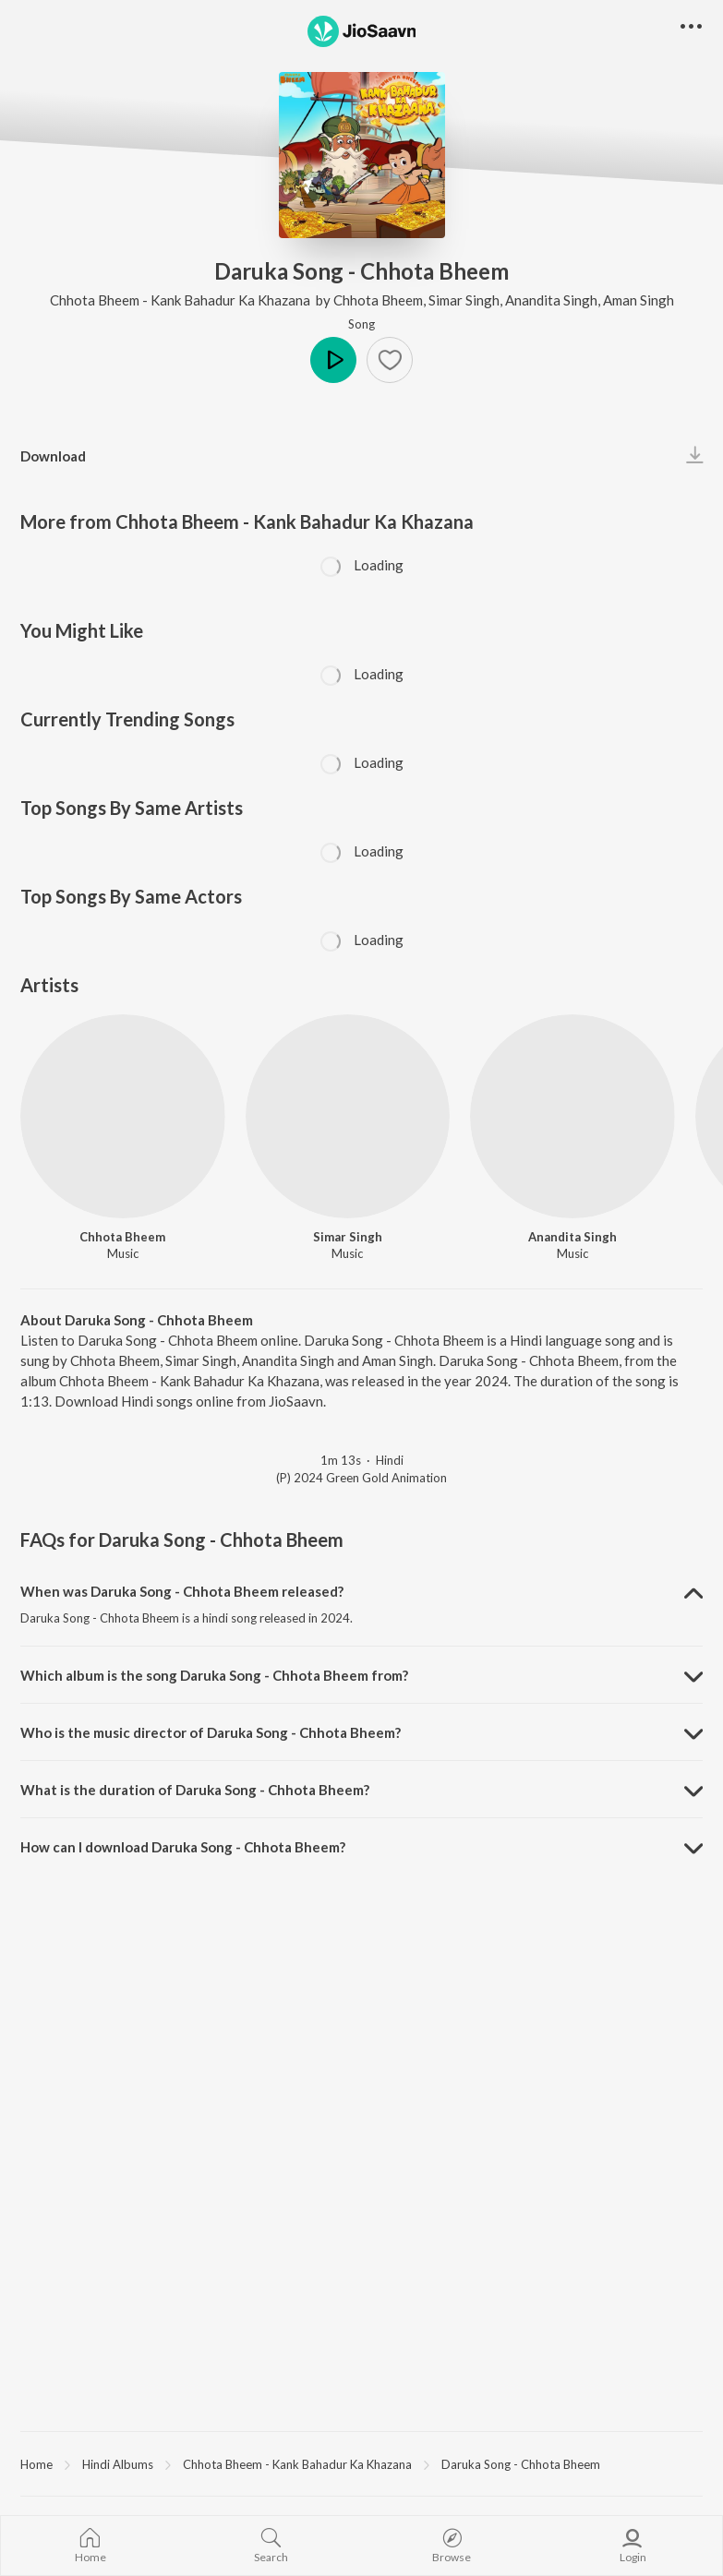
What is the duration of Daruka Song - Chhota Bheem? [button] (194, 1789)
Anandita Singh (551, 300)
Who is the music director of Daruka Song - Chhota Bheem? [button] (210, 1732)
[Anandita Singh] (572, 1116)
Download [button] (53, 456)
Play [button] (333, 360)
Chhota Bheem (378, 300)
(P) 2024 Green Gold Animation (361, 1477)
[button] (390, 360)
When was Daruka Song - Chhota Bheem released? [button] (181, 1591)
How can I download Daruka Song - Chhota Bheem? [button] (182, 1847)
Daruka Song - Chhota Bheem (520, 2464)
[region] (361, 2463)
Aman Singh (638, 300)
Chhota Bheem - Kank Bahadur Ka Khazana (181, 300)
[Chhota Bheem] (122, 1116)
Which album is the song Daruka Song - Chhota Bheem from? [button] (214, 1675)
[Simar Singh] (348, 1116)
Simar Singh (464, 300)
